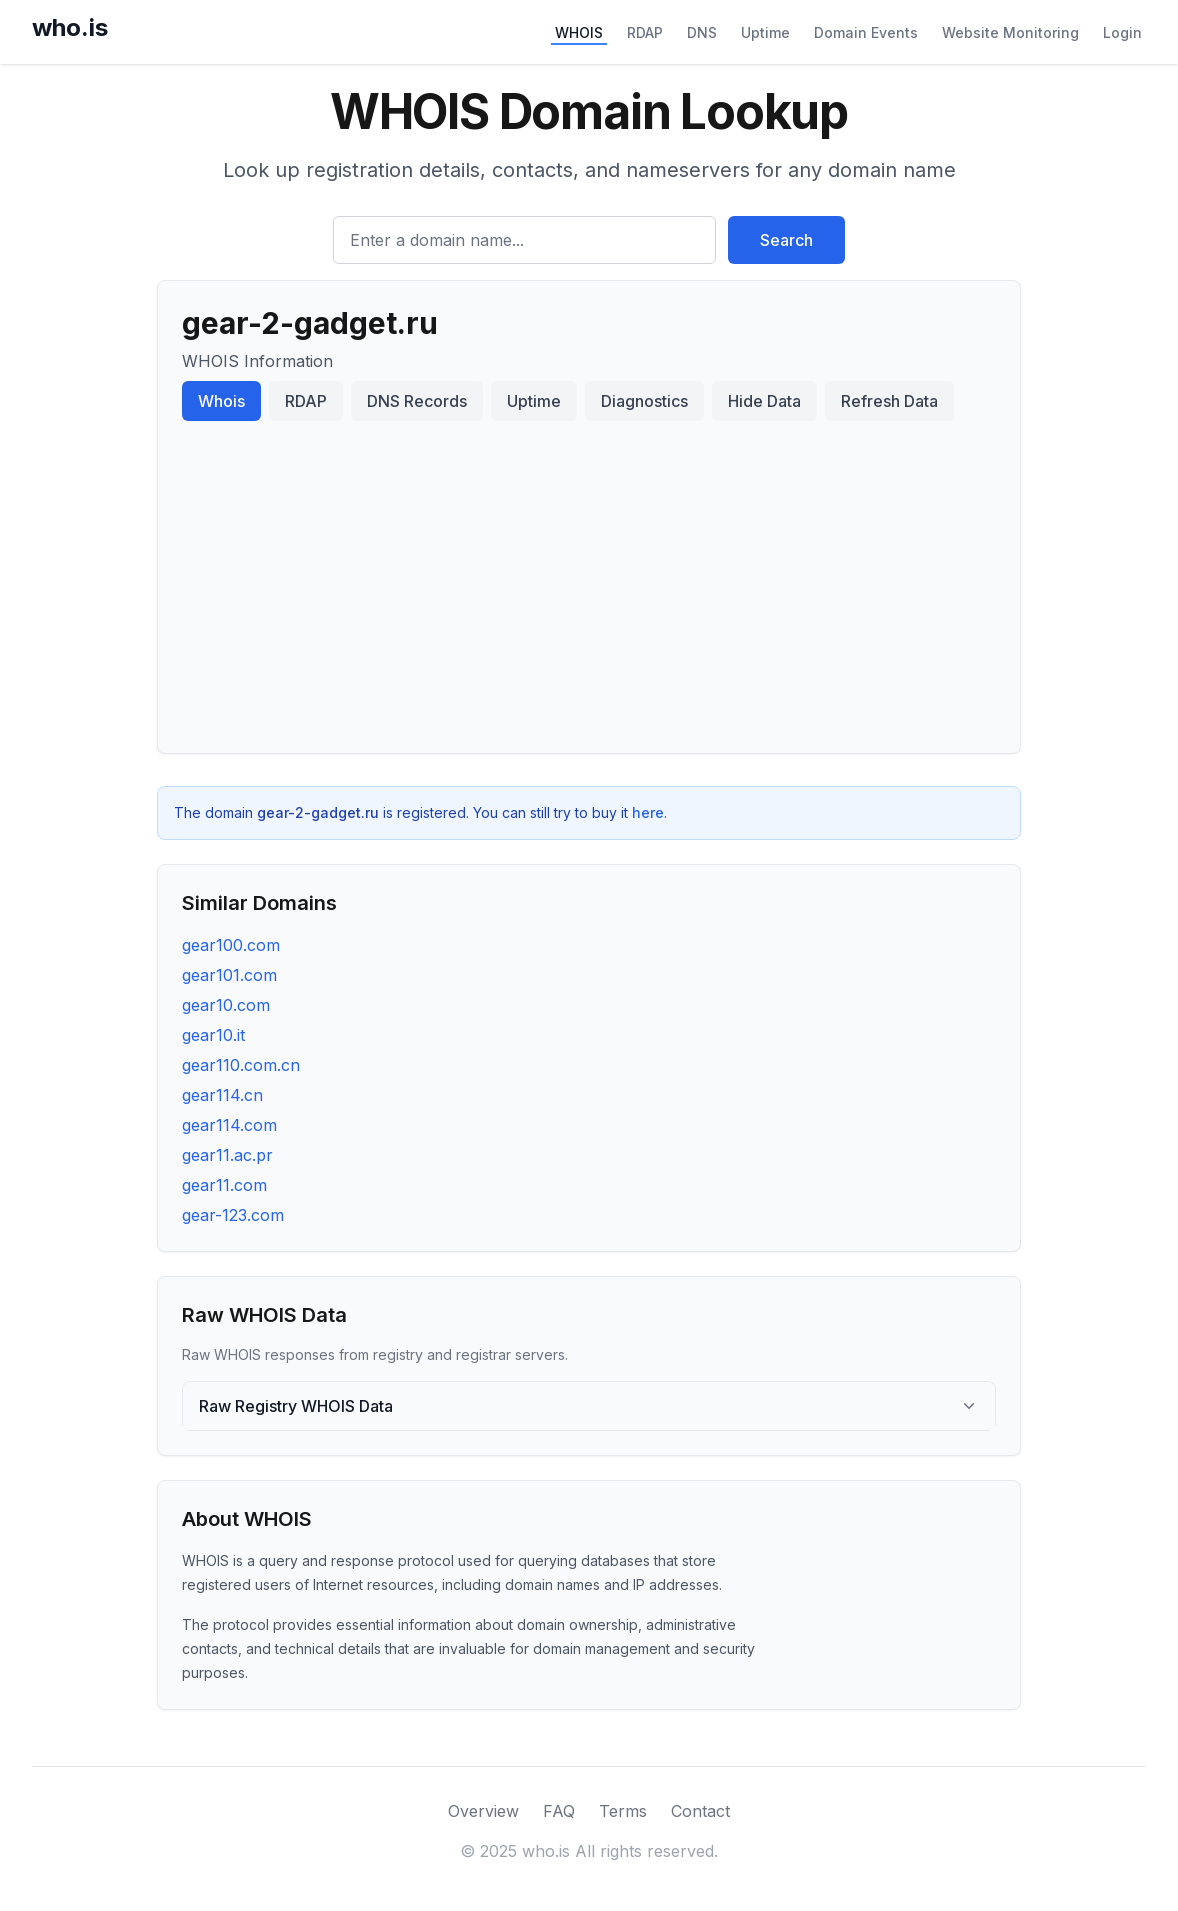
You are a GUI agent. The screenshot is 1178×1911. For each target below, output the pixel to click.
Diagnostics (644, 401)
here (648, 812)
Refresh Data (889, 401)
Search (786, 240)
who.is (70, 27)
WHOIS (579, 32)
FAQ (559, 1811)
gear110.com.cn (241, 1065)
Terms (623, 1811)
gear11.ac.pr (227, 1155)
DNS (702, 32)
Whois (221, 401)
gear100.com (231, 945)
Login (1122, 32)
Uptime (765, 32)
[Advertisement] (589, 579)
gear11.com (224, 1185)
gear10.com (226, 1005)
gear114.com (229, 1125)
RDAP (645, 32)
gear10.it (213, 1035)
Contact (700, 1811)
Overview (483, 1811)
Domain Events (866, 32)
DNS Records (417, 401)
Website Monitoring (1010, 32)
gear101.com (229, 975)
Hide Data (764, 401)
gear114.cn (222, 1095)
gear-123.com (233, 1215)
